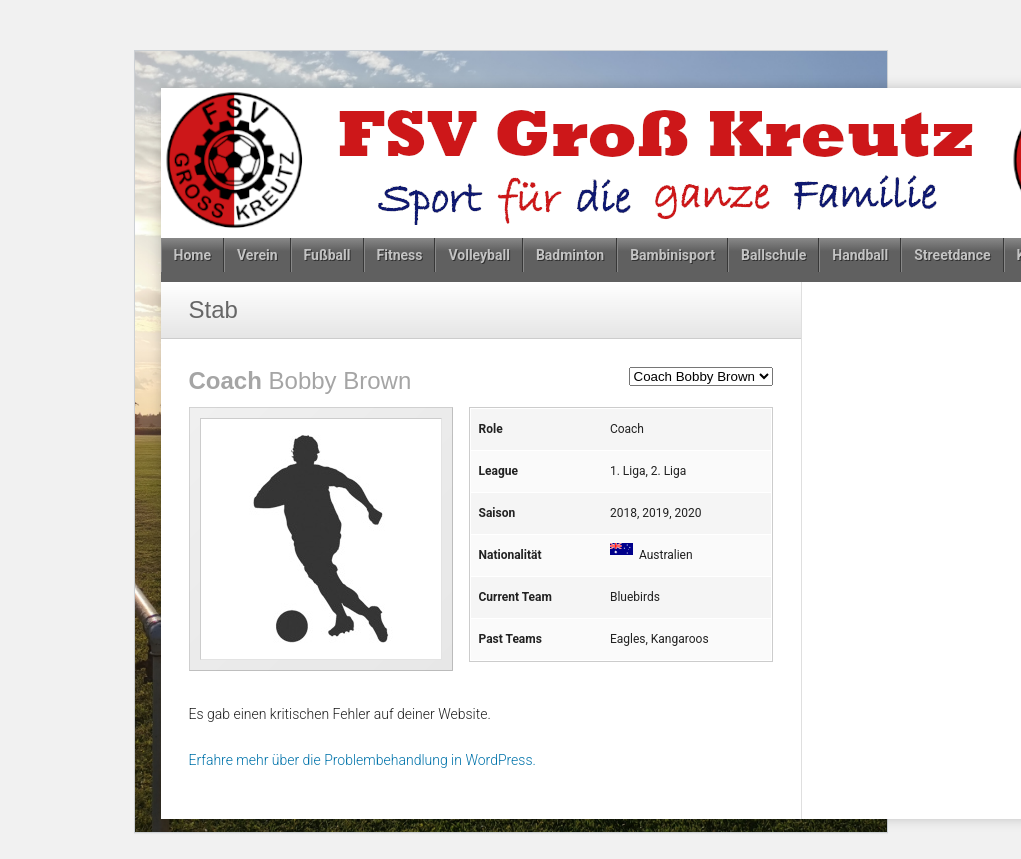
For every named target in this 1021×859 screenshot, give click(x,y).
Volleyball (478, 255)
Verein (257, 255)
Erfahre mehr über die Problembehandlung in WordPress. (362, 760)
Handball (860, 255)
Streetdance (952, 255)
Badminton (570, 255)
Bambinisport (672, 255)
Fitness (400, 255)
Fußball (327, 255)
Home (192, 255)
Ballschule (773, 255)
